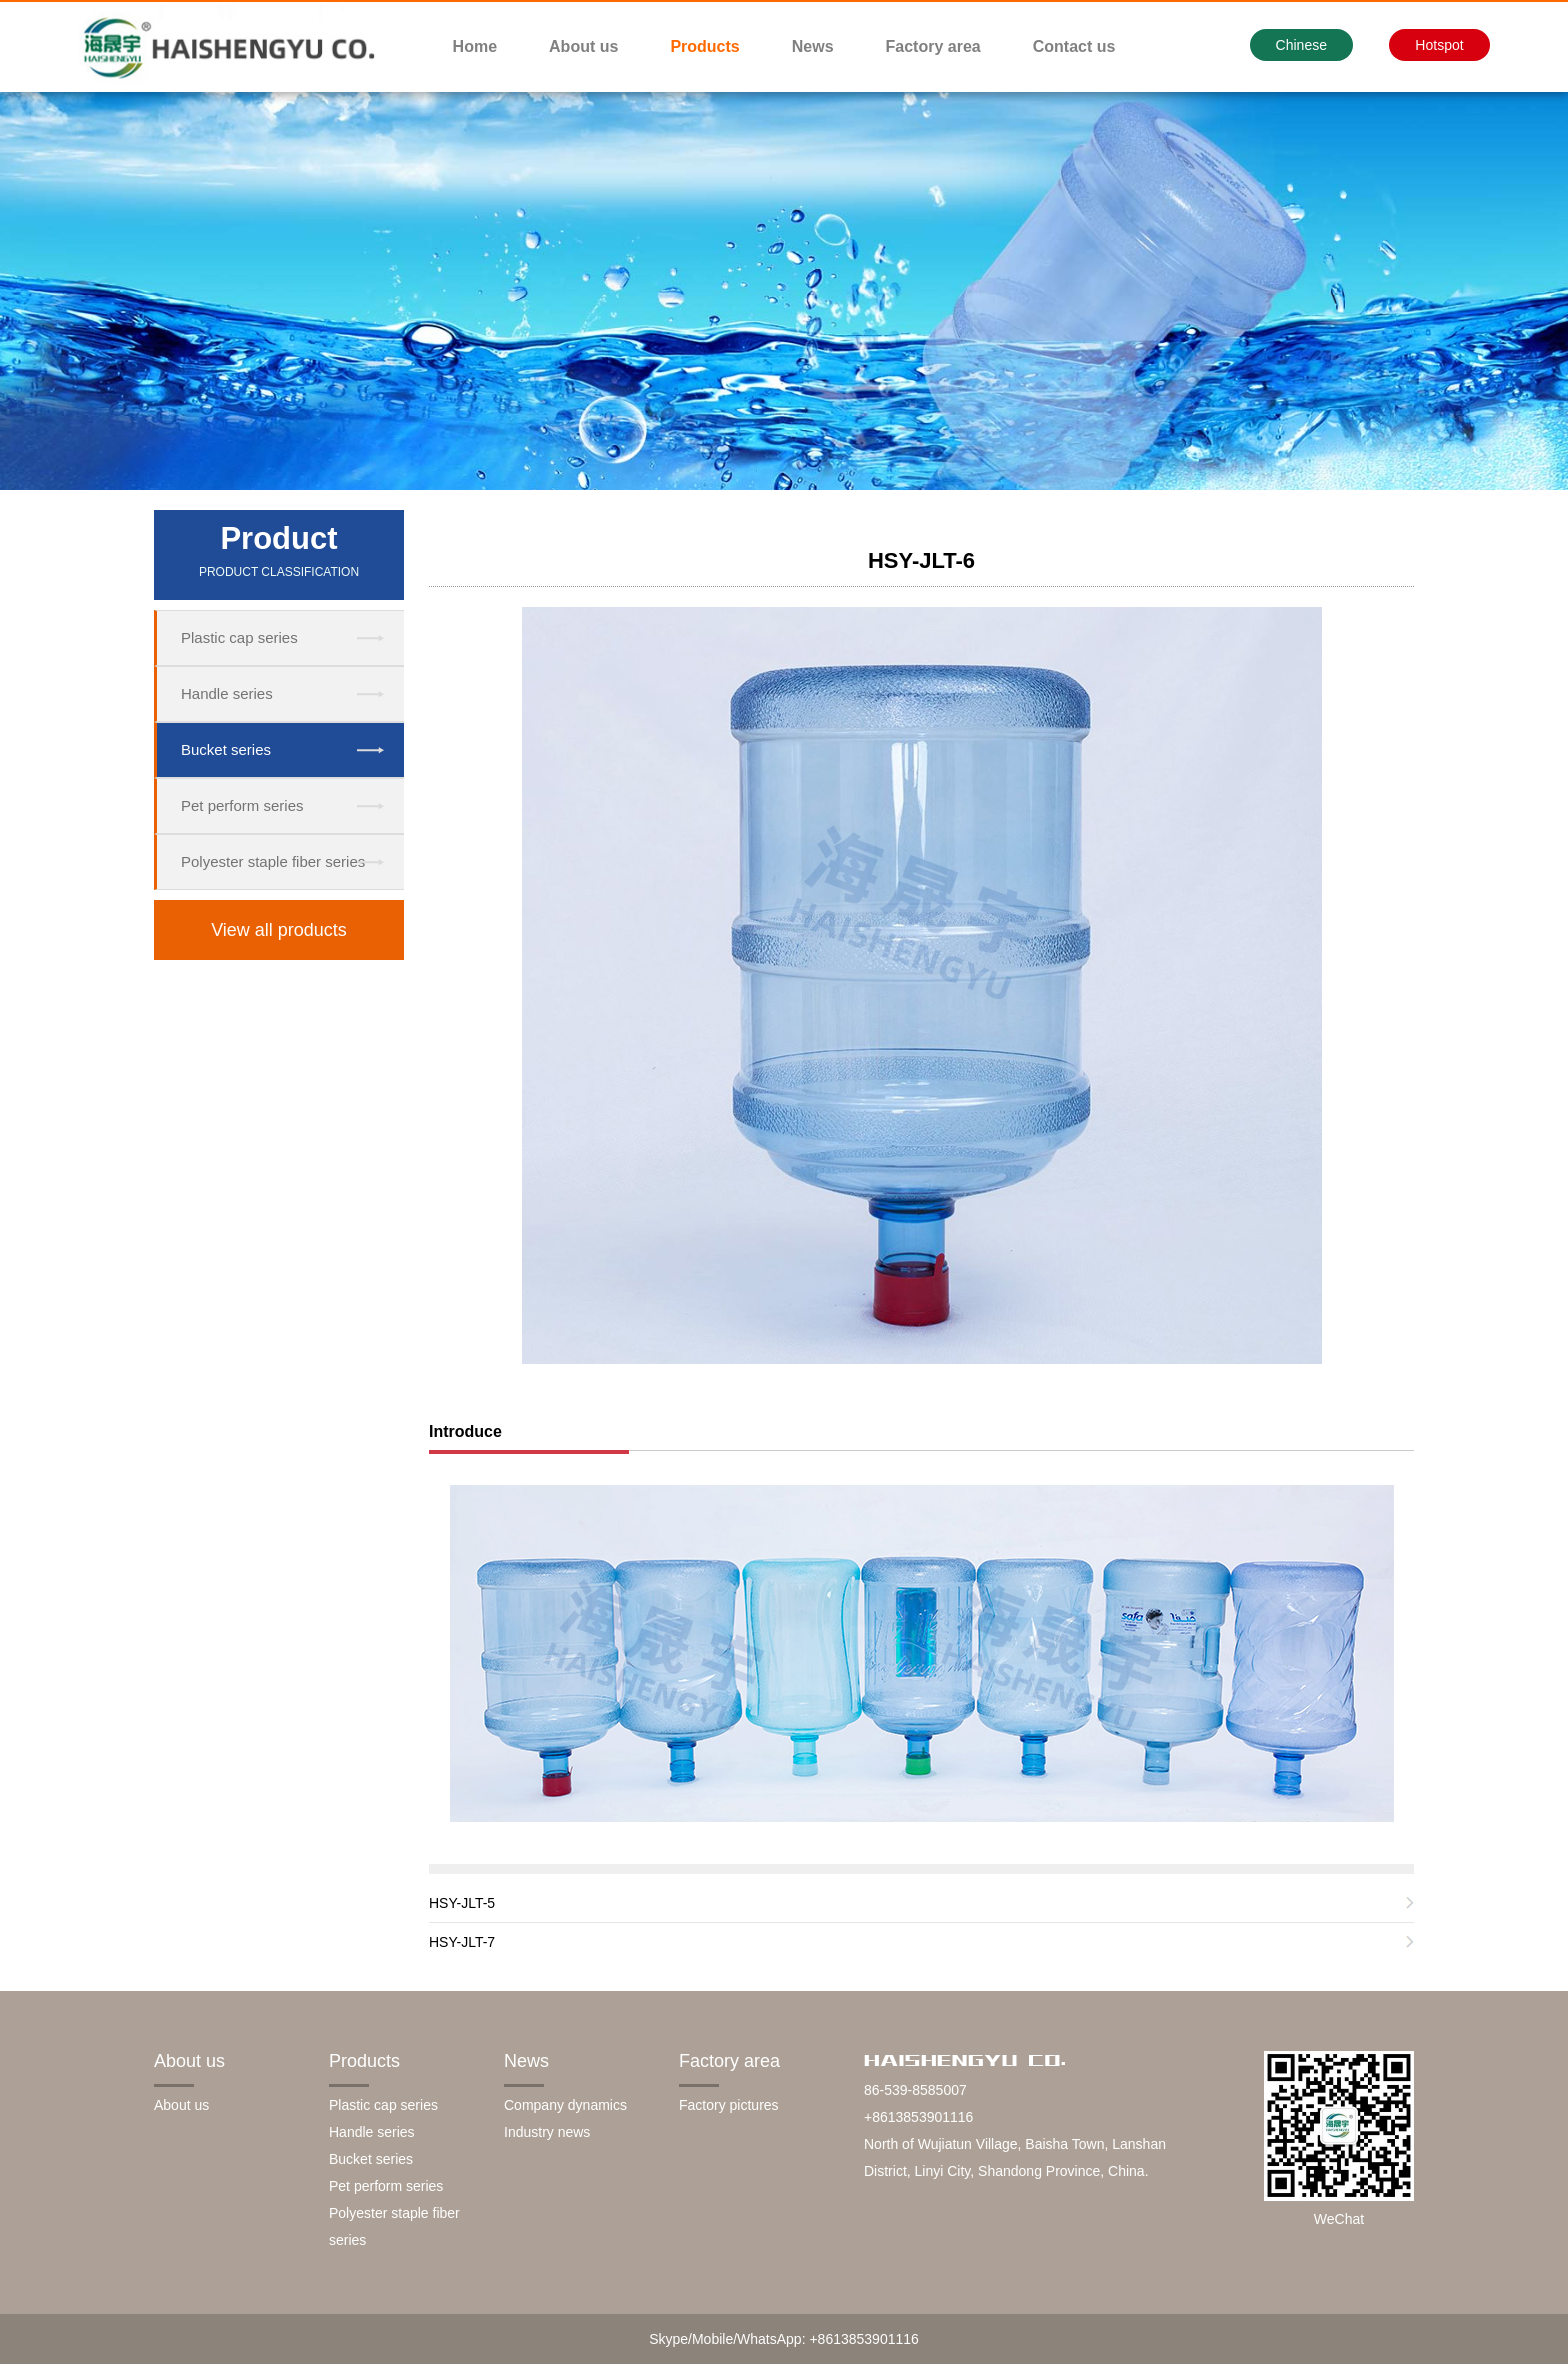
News (813, 46)
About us (583, 46)
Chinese (1301, 45)
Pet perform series (242, 805)
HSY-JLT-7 (462, 1942)
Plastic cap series (239, 637)
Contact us (1074, 46)
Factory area (933, 46)
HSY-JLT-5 (462, 1903)
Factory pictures (729, 2105)
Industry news (547, 2132)
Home (475, 46)
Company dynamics (565, 2105)
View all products (279, 930)
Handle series (227, 693)
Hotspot (1439, 45)
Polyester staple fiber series (273, 861)
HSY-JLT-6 (921, 560)
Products (704, 46)
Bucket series (226, 749)
